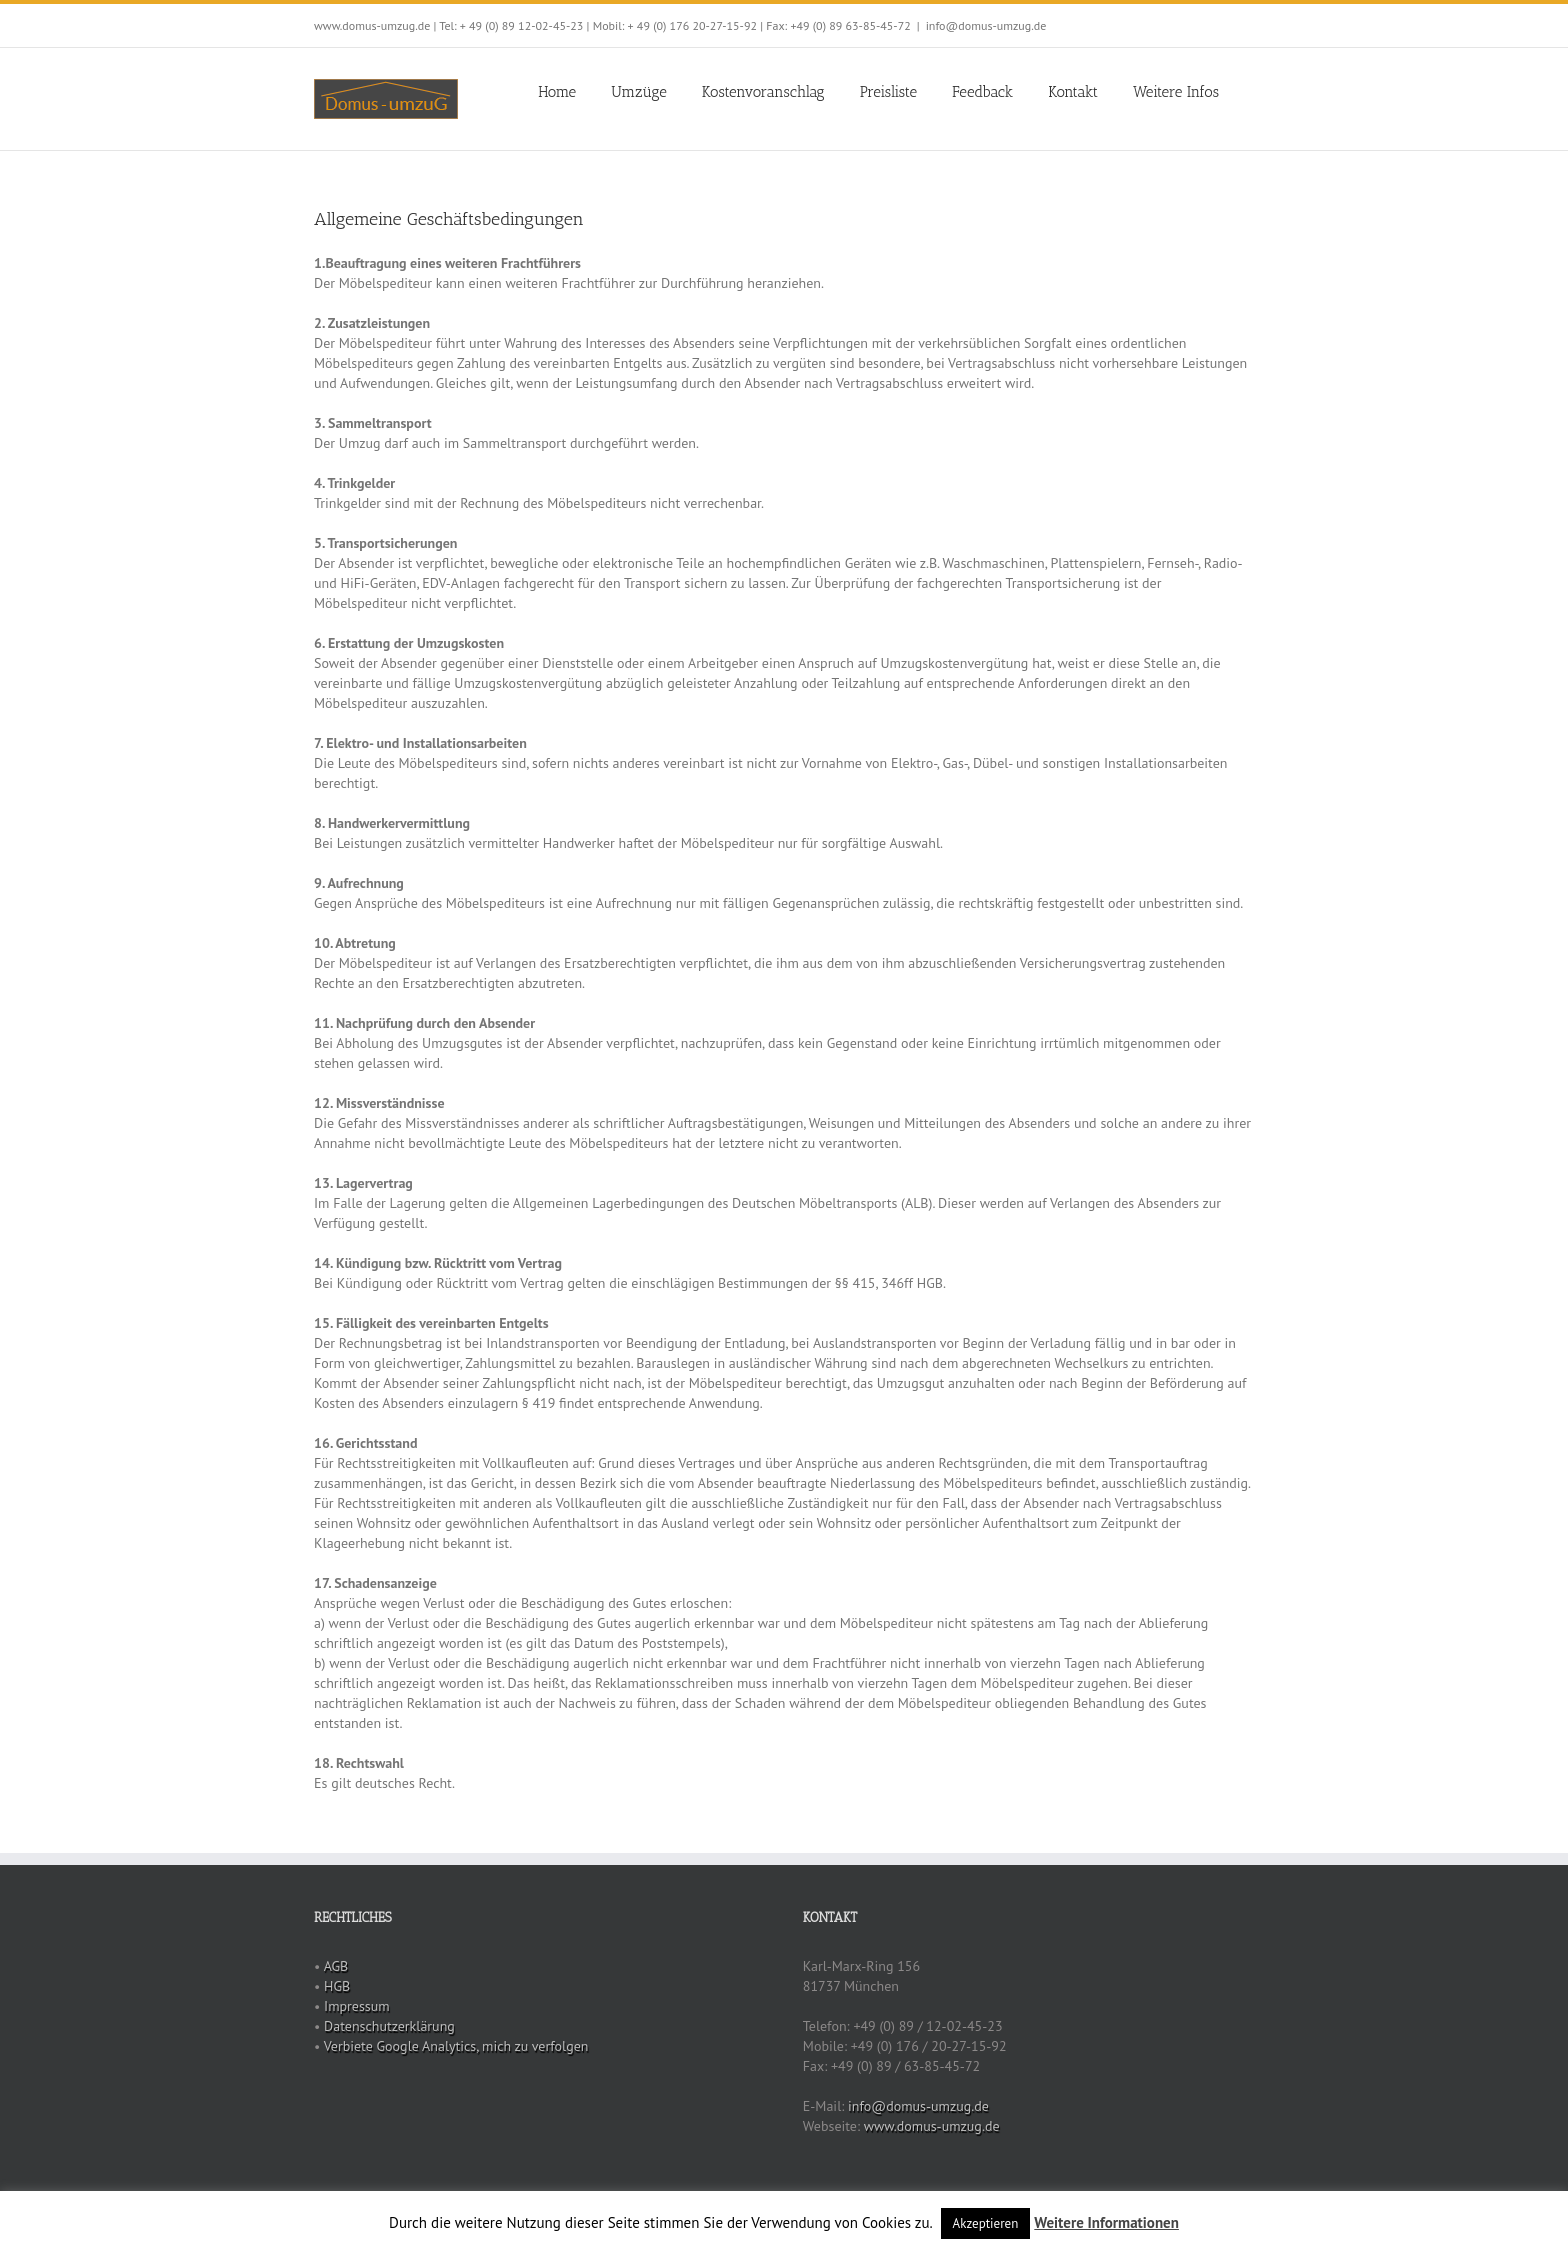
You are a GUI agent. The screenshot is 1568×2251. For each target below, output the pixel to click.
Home (557, 92)
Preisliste (888, 92)
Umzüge (639, 92)
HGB (337, 1986)
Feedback (982, 92)
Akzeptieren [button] (986, 2223)
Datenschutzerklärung (389, 2026)
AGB (336, 1966)
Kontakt (1073, 92)
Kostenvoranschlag (763, 92)
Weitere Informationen (1106, 2222)
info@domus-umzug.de (986, 25)
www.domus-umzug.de (932, 2126)
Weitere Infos (1176, 92)
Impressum (357, 2006)
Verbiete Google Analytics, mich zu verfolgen (456, 2046)
